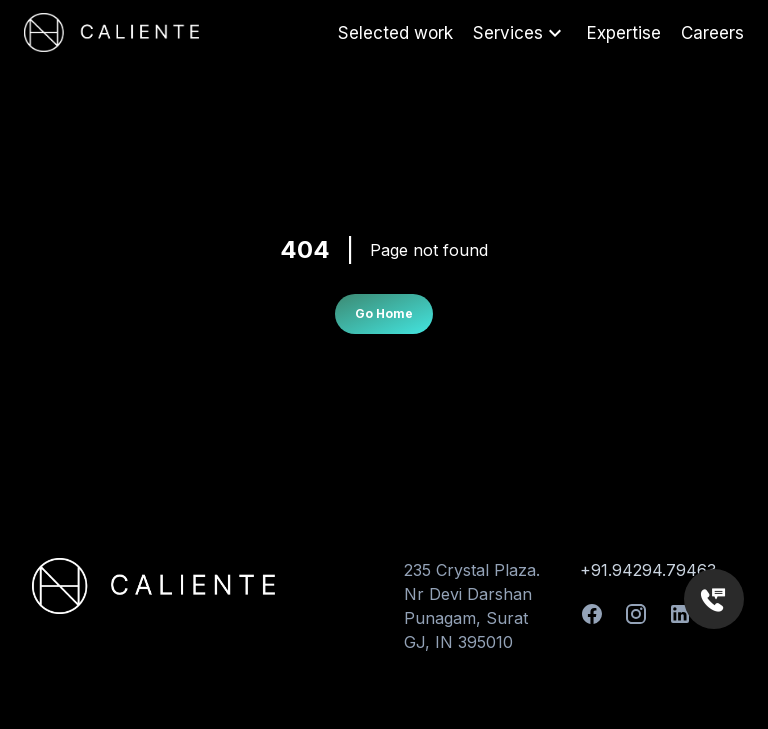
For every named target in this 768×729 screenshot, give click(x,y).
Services (520, 33)
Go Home (384, 313)
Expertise (624, 33)
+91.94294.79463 (648, 570)
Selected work (395, 33)
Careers (712, 33)
